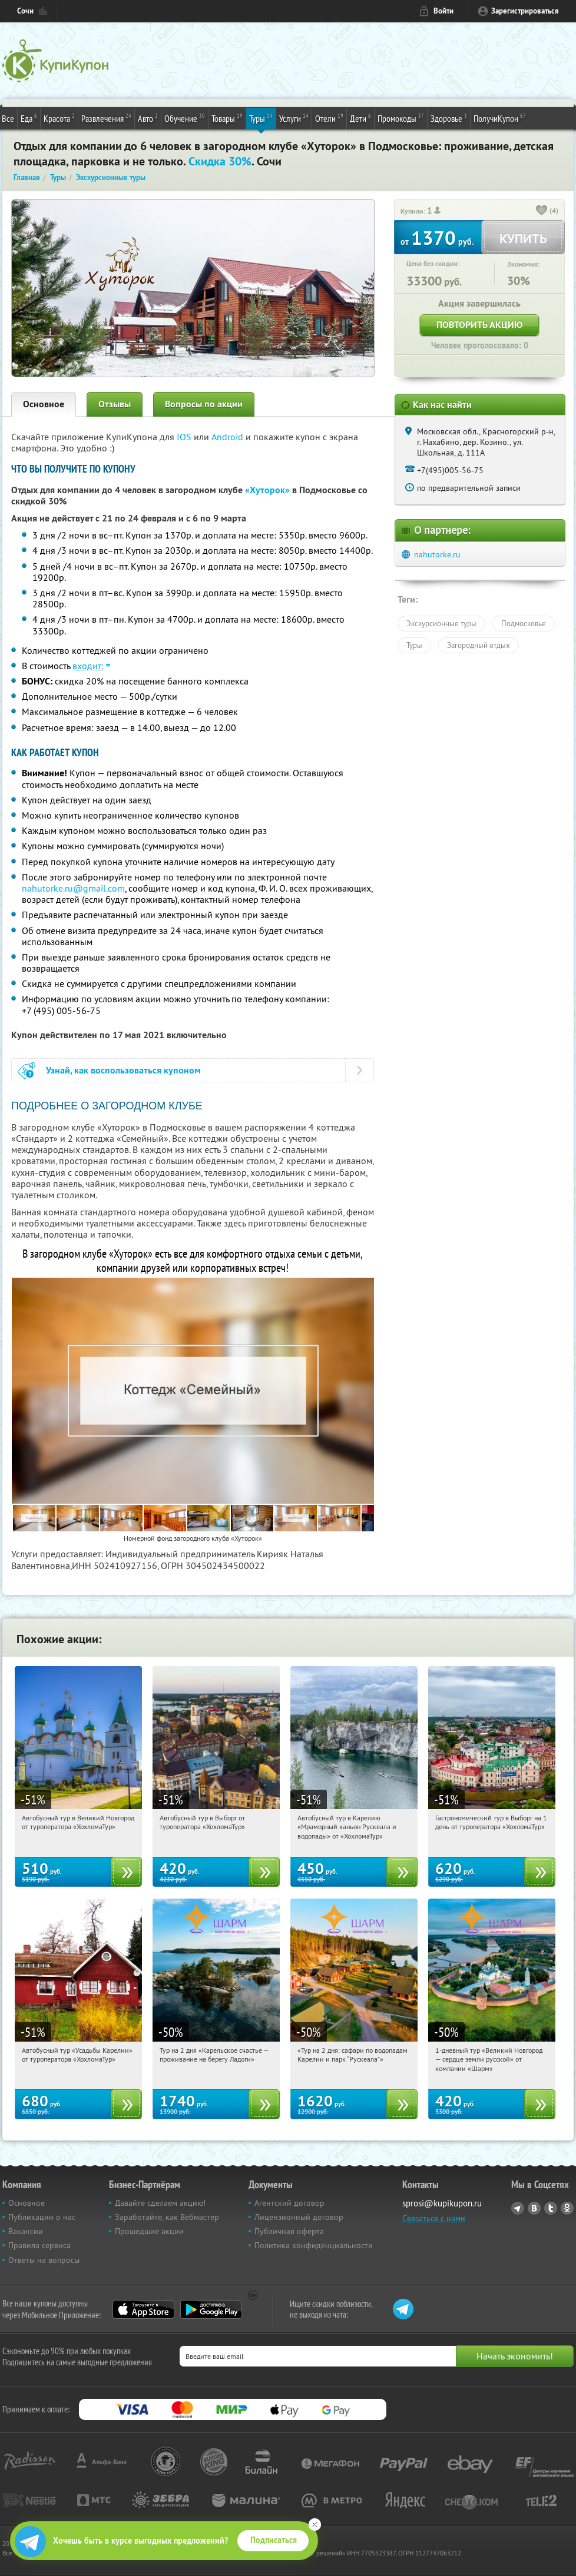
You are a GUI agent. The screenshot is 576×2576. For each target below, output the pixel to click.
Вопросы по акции (204, 404)
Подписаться (273, 2540)
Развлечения (106, 117)
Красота (59, 117)
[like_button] (542, 211)
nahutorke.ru (437, 554)
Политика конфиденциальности (313, 2245)
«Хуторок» (267, 490)
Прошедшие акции (149, 2231)
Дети (360, 117)
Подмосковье (523, 623)
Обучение (184, 117)
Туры (261, 117)
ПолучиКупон (500, 117)
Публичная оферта (289, 2231)
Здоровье (449, 117)
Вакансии (25, 2231)
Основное (43, 404)
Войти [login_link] (443, 11)
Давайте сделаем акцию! (160, 2203)
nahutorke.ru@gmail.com (73, 888)
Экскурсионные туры (441, 623)
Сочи (25, 11)
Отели (329, 117)
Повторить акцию (479, 324)
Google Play (211, 2309)
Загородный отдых (478, 645)
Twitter (550, 2208)
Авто (148, 117)
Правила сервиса (39, 2245)
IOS (185, 437)
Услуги (294, 117)
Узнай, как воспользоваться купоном (123, 1070)
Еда (29, 117)
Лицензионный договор (298, 2217)
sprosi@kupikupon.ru (442, 2203)
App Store (143, 2309)
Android (228, 437)
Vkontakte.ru (534, 2208)
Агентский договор (289, 2203)
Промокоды (401, 117)
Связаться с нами (433, 2218)
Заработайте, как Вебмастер (167, 2217)
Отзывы (114, 404)
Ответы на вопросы (44, 2260)
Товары (227, 117)
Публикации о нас (41, 2217)
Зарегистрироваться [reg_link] (525, 11)
